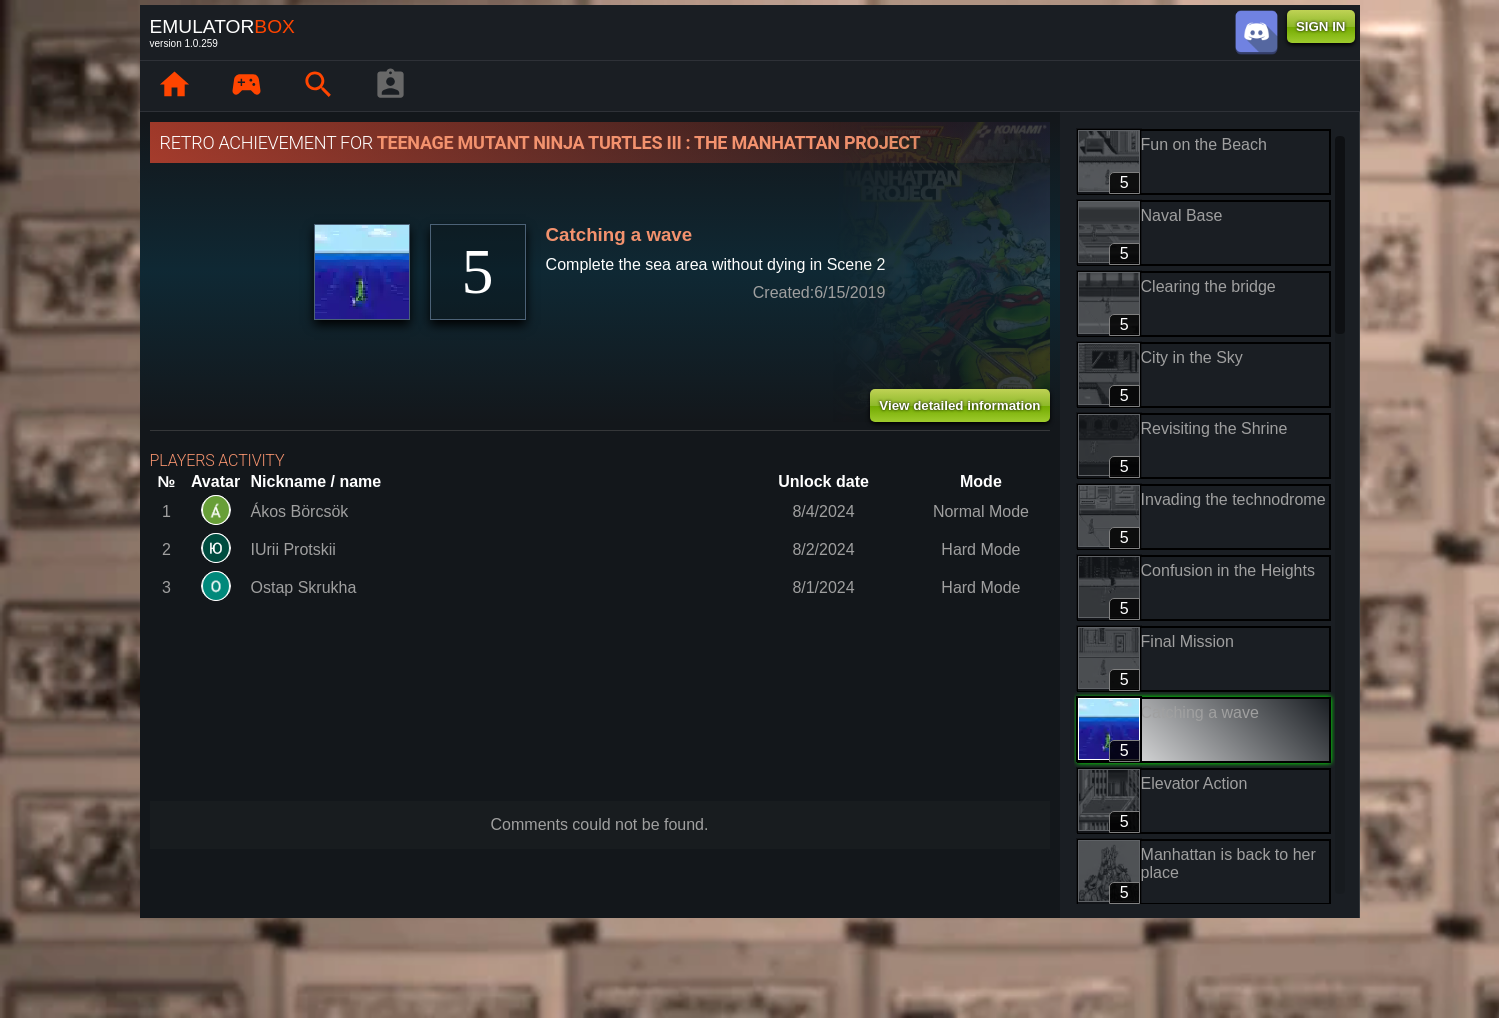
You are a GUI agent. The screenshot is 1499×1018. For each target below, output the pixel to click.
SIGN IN (1321, 26)
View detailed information (959, 405)
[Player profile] (391, 86)
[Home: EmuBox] (175, 86)
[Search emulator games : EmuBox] (319, 86)
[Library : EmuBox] (247, 86)
